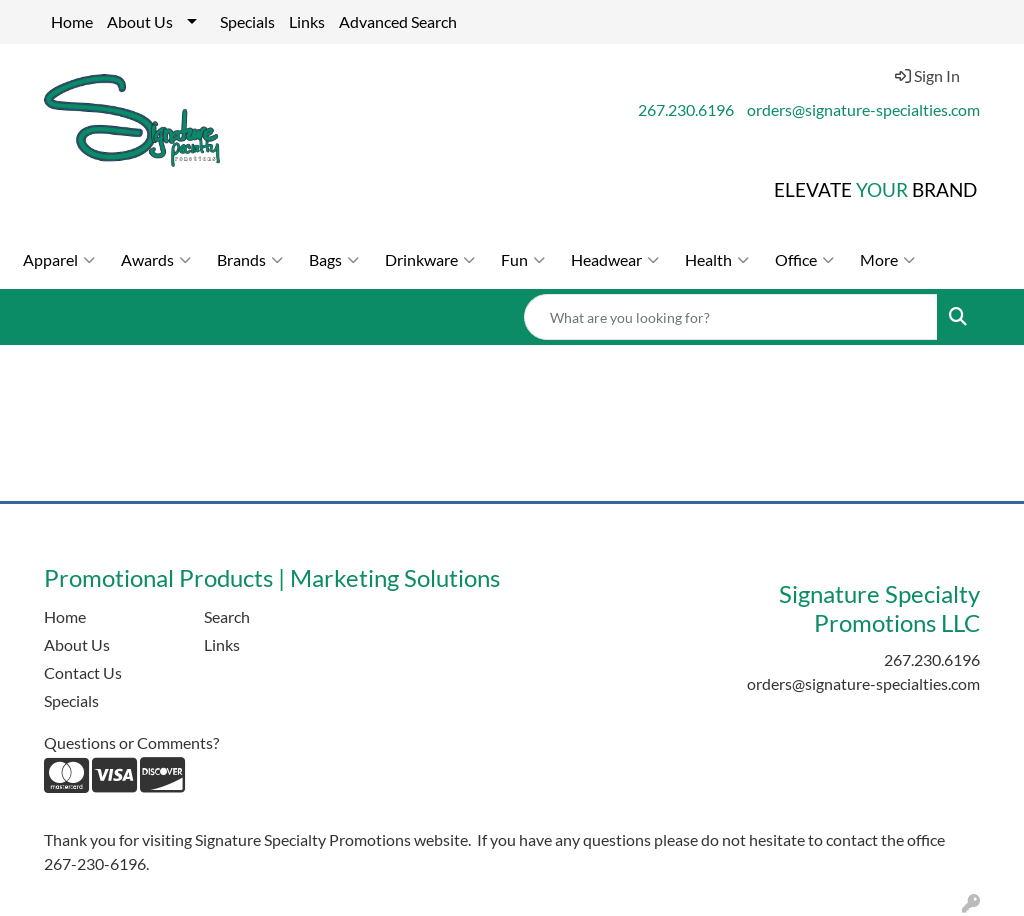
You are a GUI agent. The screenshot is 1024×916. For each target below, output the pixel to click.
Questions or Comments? (131, 742)
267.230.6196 (686, 109)
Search (227, 616)
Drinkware (430, 260)
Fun (523, 260)
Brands (250, 260)
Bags (334, 260)
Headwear (615, 260)
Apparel (59, 260)
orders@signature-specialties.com (863, 109)
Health (717, 260)
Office (804, 260)
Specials (247, 21)
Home (72, 21)
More (887, 260)
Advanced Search (398, 21)
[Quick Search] (731, 317)
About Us (140, 21)
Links (307, 21)
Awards (156, 260)
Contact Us (83, 672)
